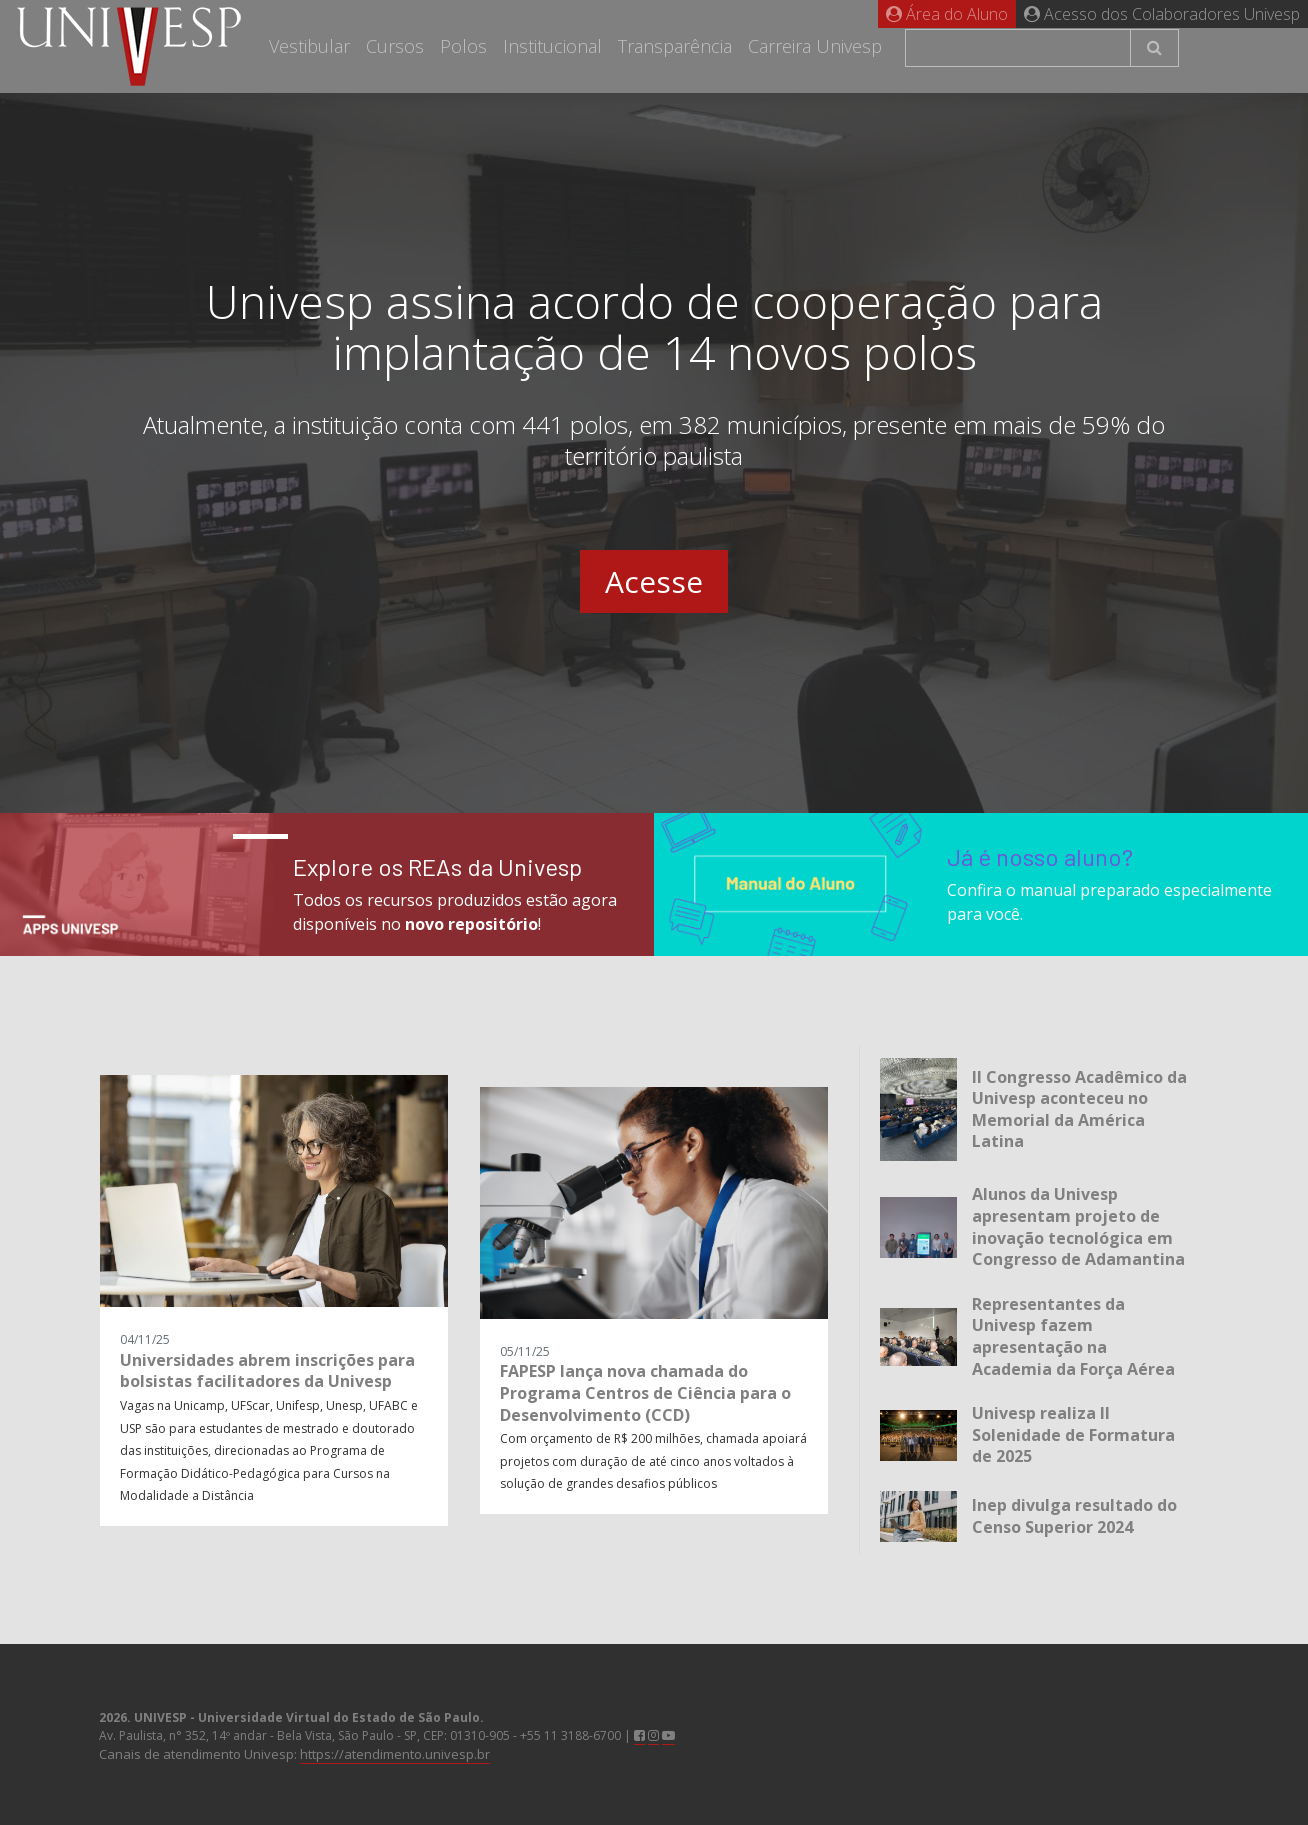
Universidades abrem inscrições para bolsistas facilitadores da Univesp (267, 1371)
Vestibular (309, 46)
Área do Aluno (947, 14)
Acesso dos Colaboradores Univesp (1162, 14)
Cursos (395, 46)
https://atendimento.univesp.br (395, 1754)
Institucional (552, 46)
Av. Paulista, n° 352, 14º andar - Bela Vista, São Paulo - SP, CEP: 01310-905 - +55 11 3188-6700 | (387, 1727)
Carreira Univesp (815, 46)
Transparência (675, 46)
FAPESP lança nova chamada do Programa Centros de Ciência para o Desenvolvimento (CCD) (645, 1392)
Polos (463, 46)
